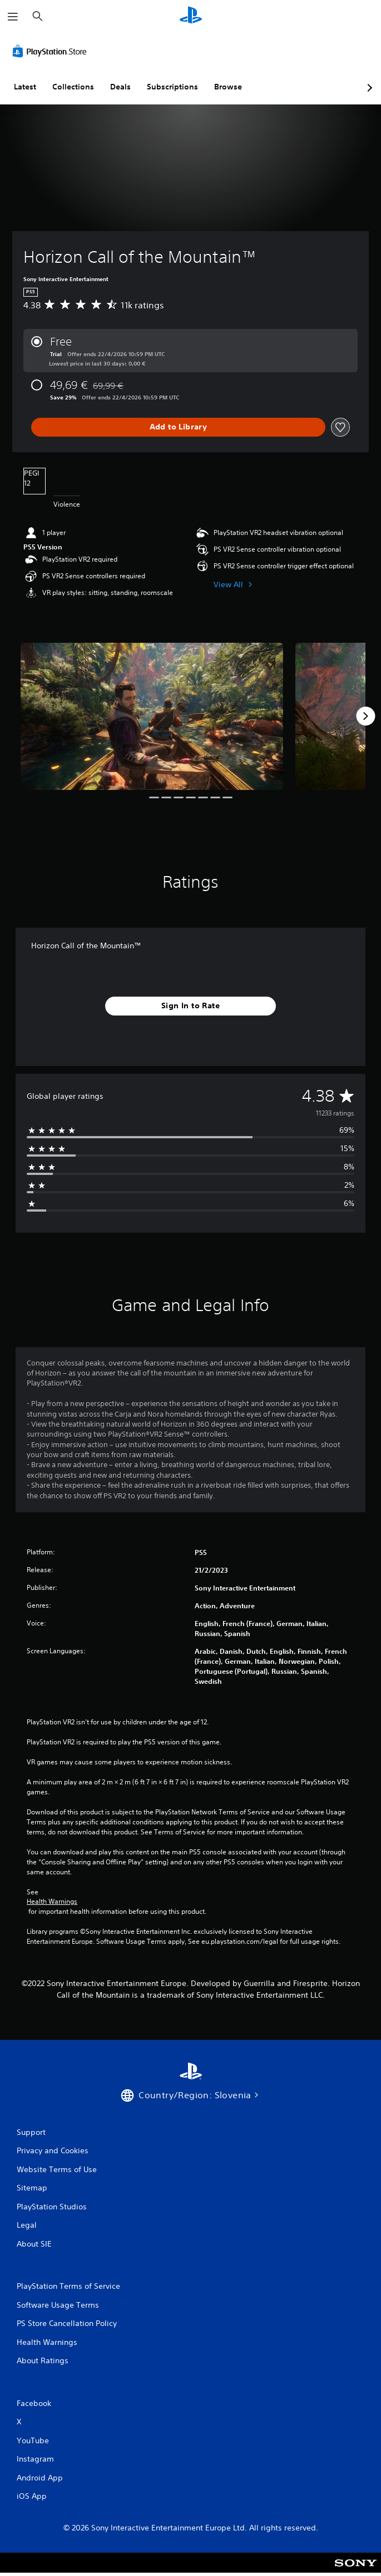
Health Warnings (52, 1901)
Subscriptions (172, 87)
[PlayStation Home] (191, 16)
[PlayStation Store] (52, 51)
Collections (73, 87)
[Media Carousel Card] (152, 717)
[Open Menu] (13, 16)
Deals (120, 87)
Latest (25, 87)
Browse (228, 87)
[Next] (365, 716)
